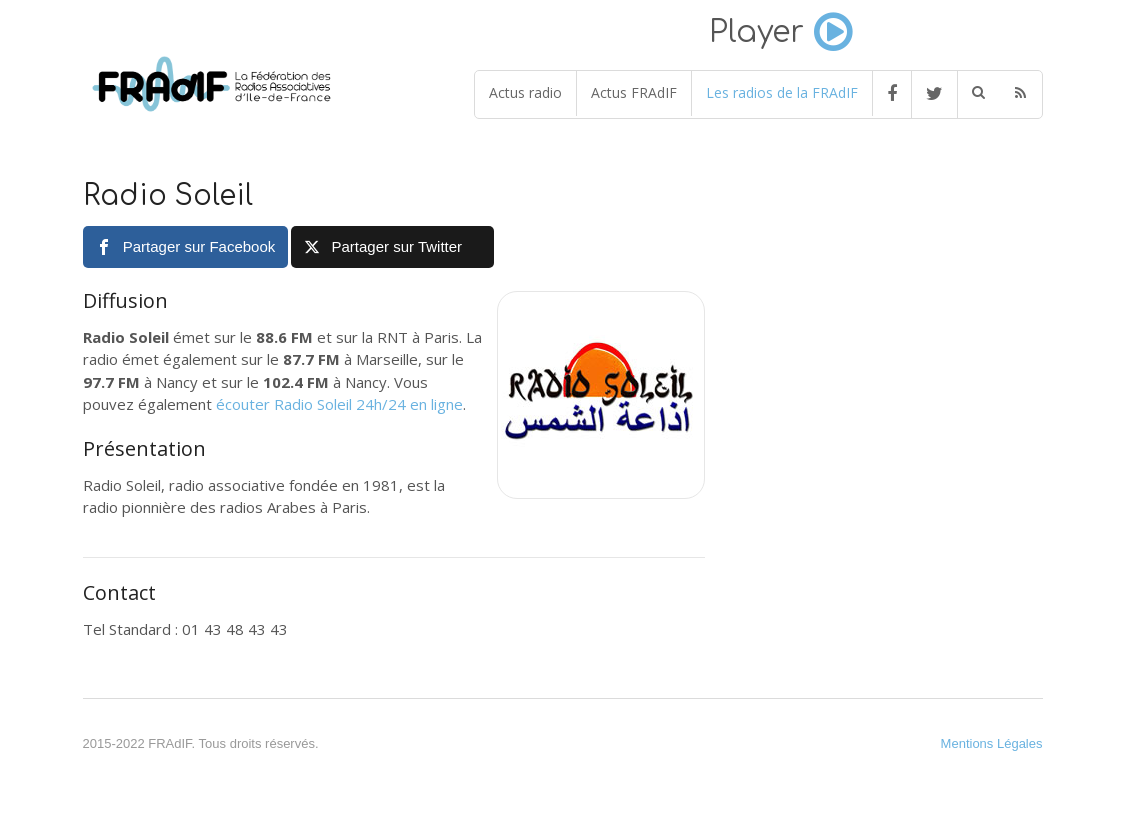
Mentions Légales (992, 743)
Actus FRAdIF (634, 92)
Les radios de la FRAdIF (782, 92)
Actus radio (525, 92)
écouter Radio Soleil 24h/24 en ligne (339, 404)
